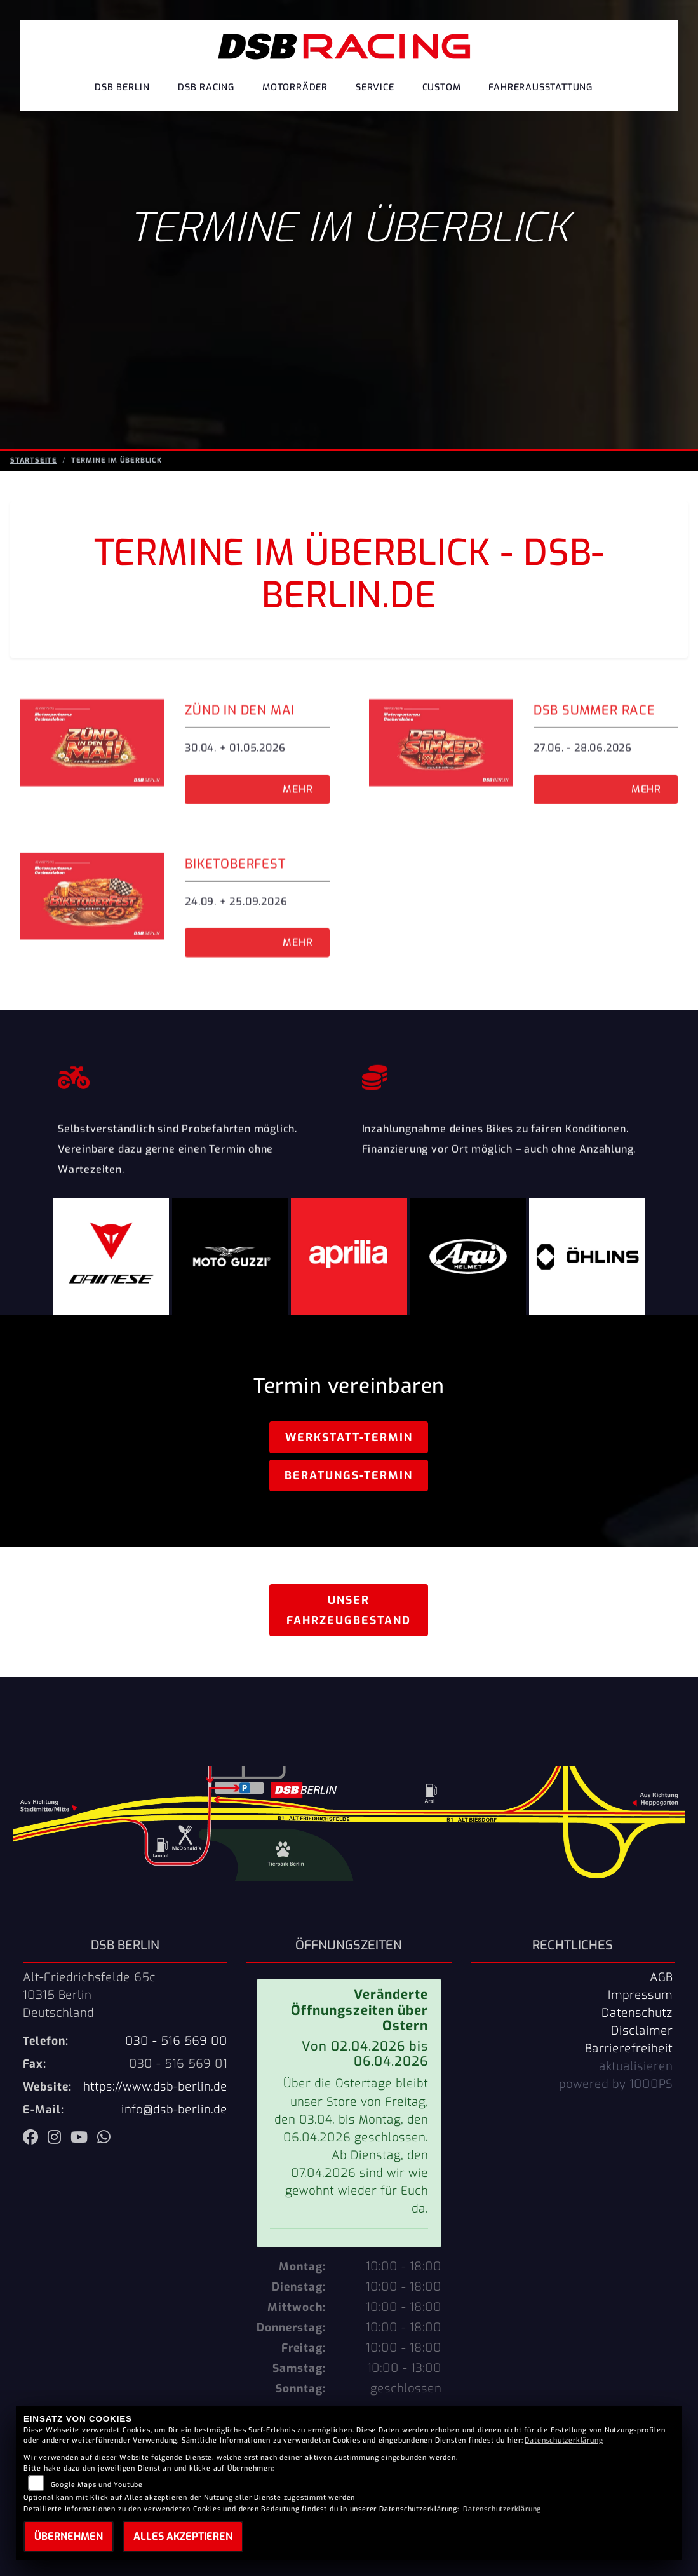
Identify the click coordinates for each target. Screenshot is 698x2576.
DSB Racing (206, 87)
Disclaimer (642, 2030)
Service (375, 87)
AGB (661, 1977)
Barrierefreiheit (629, 2048)
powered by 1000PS (616, 2084)
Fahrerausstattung (540, 87)
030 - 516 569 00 (176, 2041)
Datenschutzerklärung (564, 2440)
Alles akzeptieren (182, 2536)
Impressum (640, 1995)
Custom (441, 87)
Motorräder (295, 87)
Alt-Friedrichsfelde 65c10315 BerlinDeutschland (89, 1995)
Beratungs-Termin (349, 1475)
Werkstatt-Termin (349, 1437)
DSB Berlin (122, 87)
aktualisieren (636, 2066)
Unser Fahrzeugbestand (348, 1610)
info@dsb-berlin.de (174, 2109)
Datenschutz (637, 2013)
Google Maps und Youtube (97, 2485)
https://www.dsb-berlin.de (155, 2086)
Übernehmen (68, 2536)
